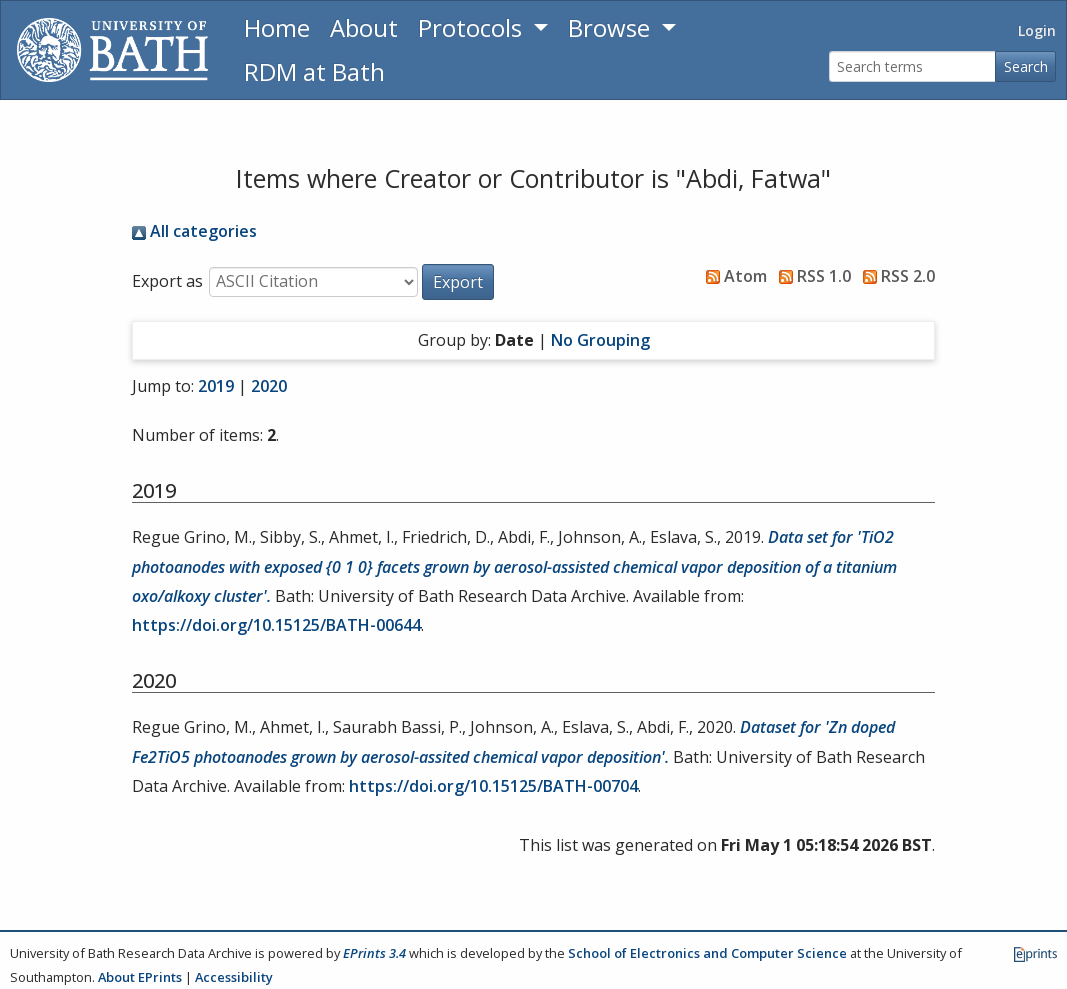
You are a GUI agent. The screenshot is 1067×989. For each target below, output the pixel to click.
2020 (269, 386)
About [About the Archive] (364, 27)
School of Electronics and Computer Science (707, 953)
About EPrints (140, 977)
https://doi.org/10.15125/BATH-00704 (493, 786)
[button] (458, 282)
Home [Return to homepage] (277, 27)
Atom (732, 276)
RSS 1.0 (811, 276)
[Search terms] (912, 66)
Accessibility (234, 977)
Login (1037, 30)
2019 (216, 386)
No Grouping (600, 340)
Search (1026, 66)
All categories (194, 231)
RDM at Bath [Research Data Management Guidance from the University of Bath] (314, 71)
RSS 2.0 (895, 276)
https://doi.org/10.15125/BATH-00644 (276, 625)
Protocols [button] (473, 27)
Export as (167, 281)
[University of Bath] (112, 50)
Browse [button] (612, 27)
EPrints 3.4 (374, 953)
